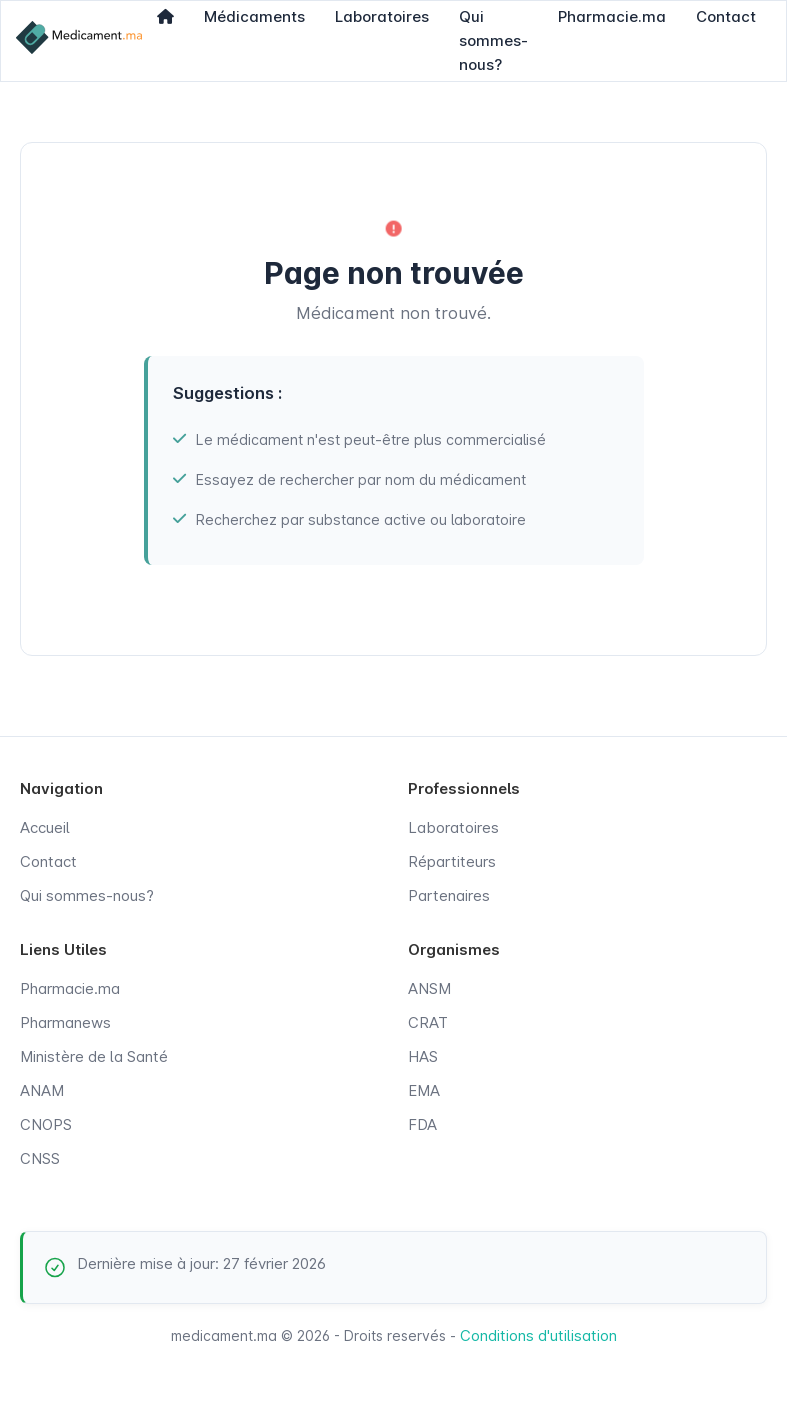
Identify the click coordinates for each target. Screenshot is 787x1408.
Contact (48, 861)
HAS (423, 1056)
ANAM (42, 1090)
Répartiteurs (452, 861)
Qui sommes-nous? (87, 895)
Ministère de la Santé (94, 1056)
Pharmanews (65, 1022)
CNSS (40, 1158)
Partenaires (449, 895)
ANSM (429, 988)
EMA (424, 1090)
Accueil (45, 827)
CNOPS (46, 1124)
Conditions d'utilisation (538, 1335)
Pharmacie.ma (70, 988)
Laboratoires (453, 827)
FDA (422, 1124)
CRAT (428, 1022)
